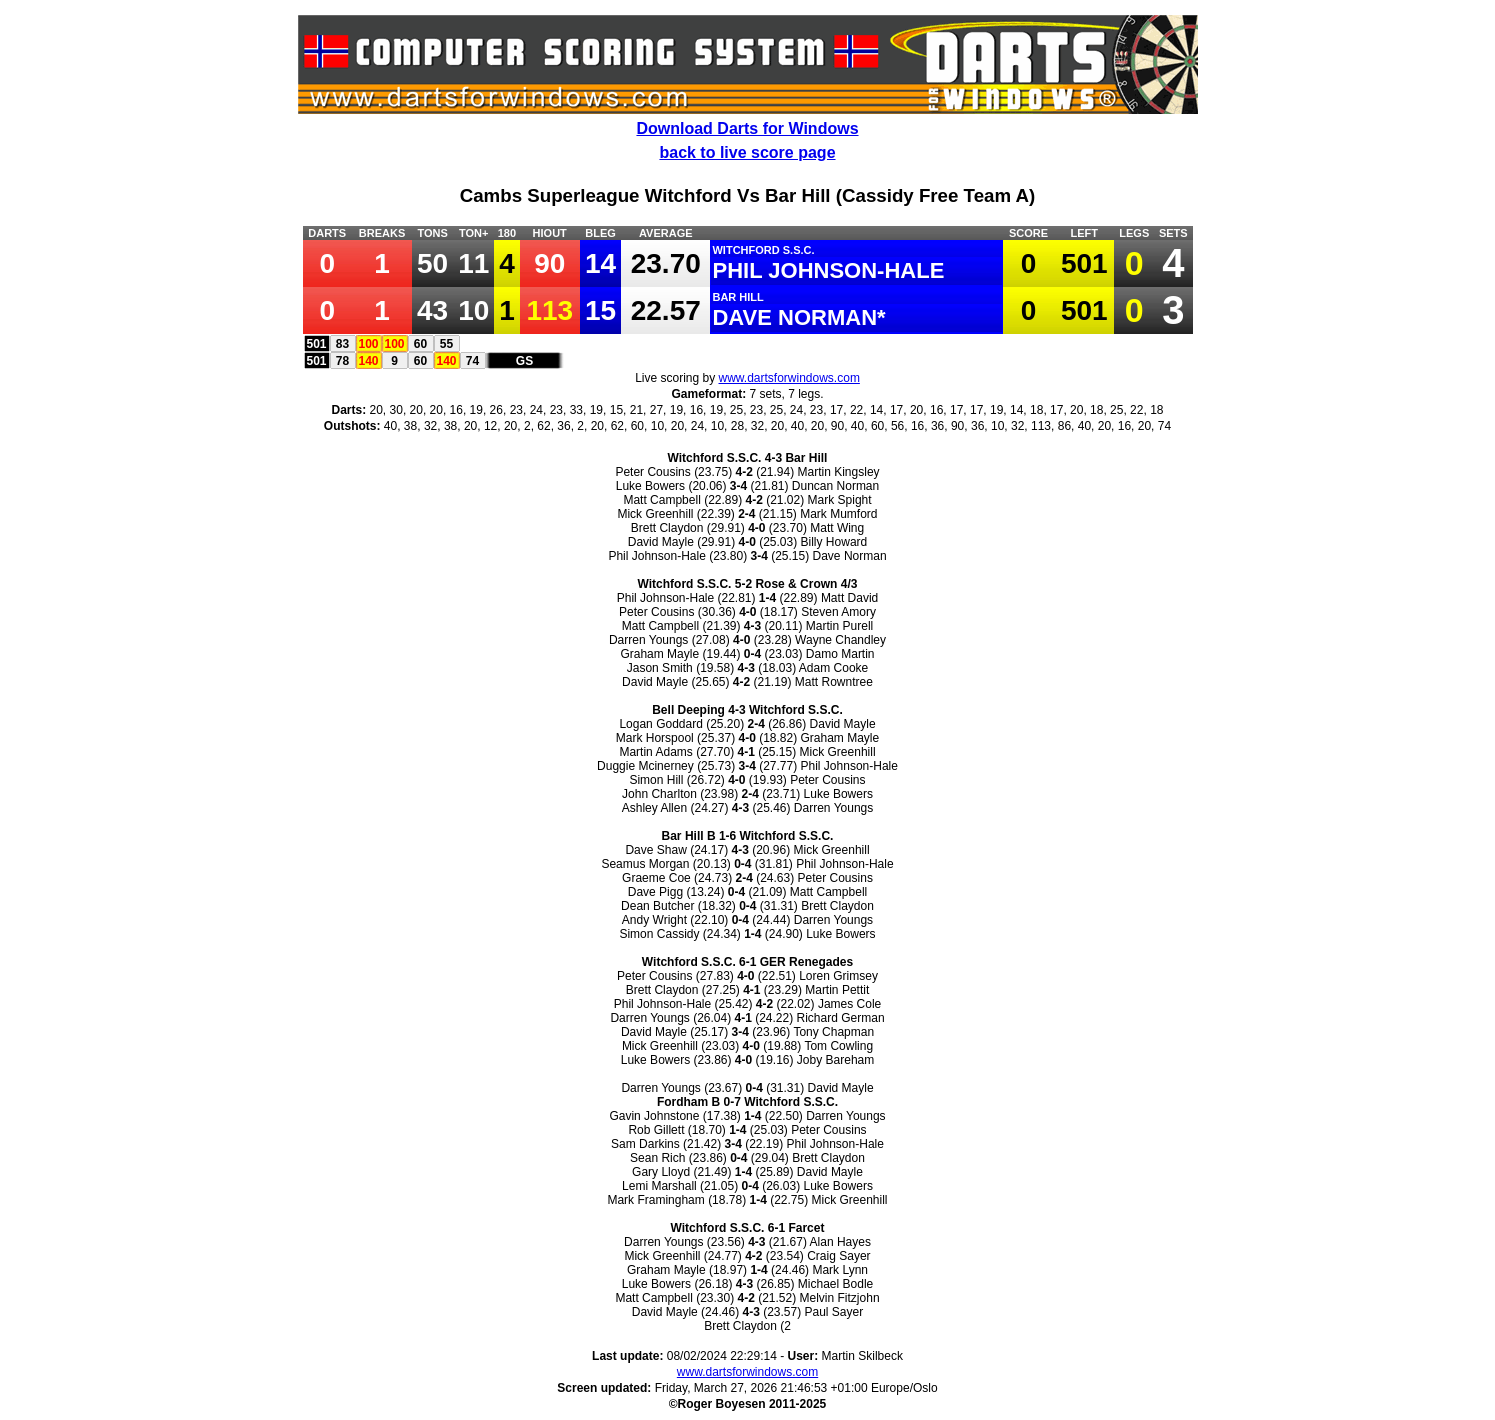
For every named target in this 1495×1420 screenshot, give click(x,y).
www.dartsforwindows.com (789, 378)
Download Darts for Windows (747, 128)
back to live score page (747, 152)
